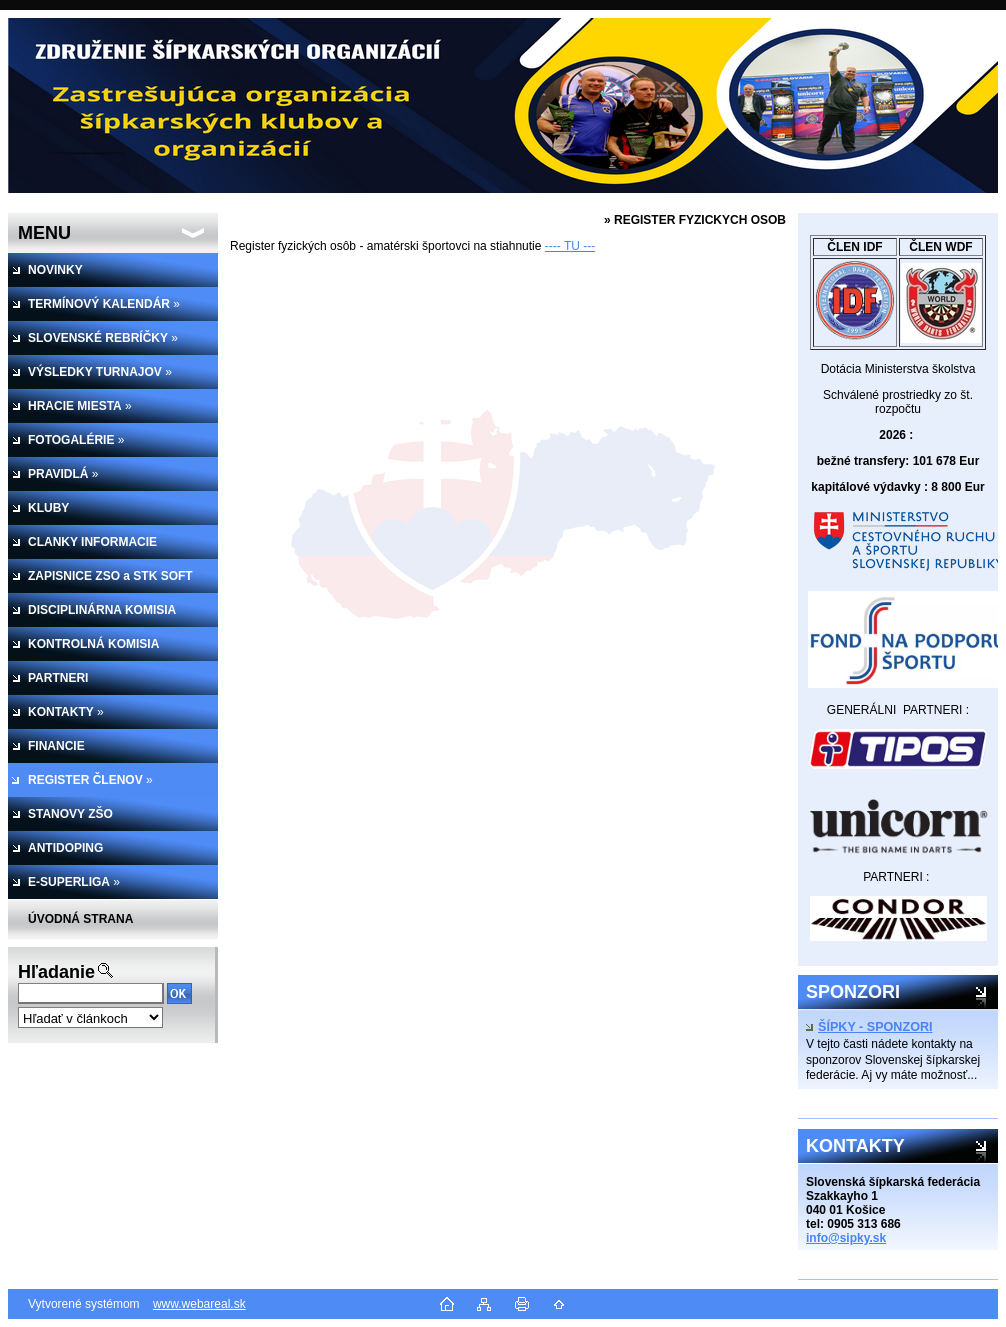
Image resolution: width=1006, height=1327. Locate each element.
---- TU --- (570, 246)
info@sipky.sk (846, 1238)
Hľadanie (56, 972)
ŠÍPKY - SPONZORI (869, 1027)
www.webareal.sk (199, 1304)
